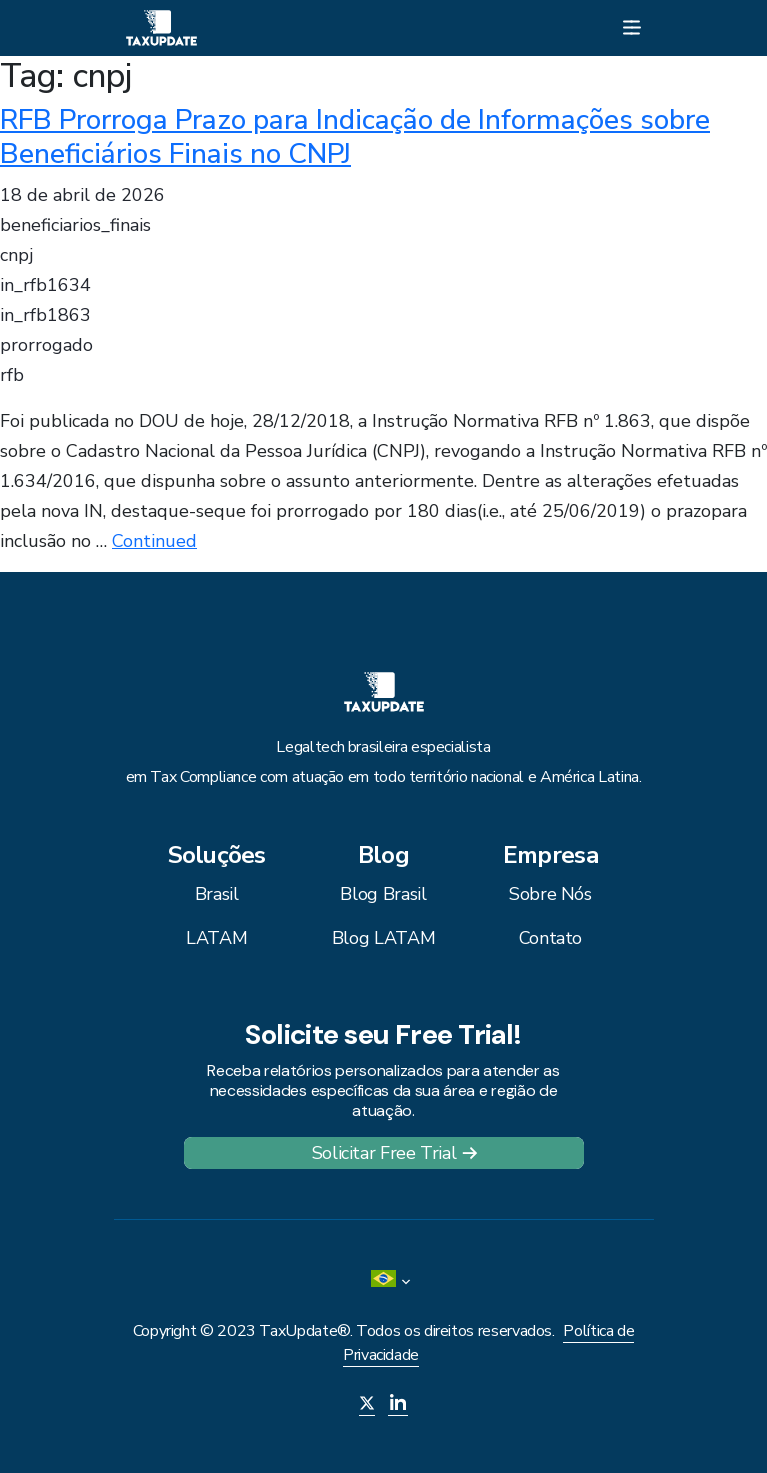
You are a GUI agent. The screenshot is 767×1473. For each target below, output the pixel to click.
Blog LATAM (383, 938)
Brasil (217, 894)
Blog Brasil (383, 894)
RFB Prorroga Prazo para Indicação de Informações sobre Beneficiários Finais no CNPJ (355, 137)
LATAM (216, 938)
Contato (550, 938)
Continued (154, 541)
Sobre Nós (550, 894)
